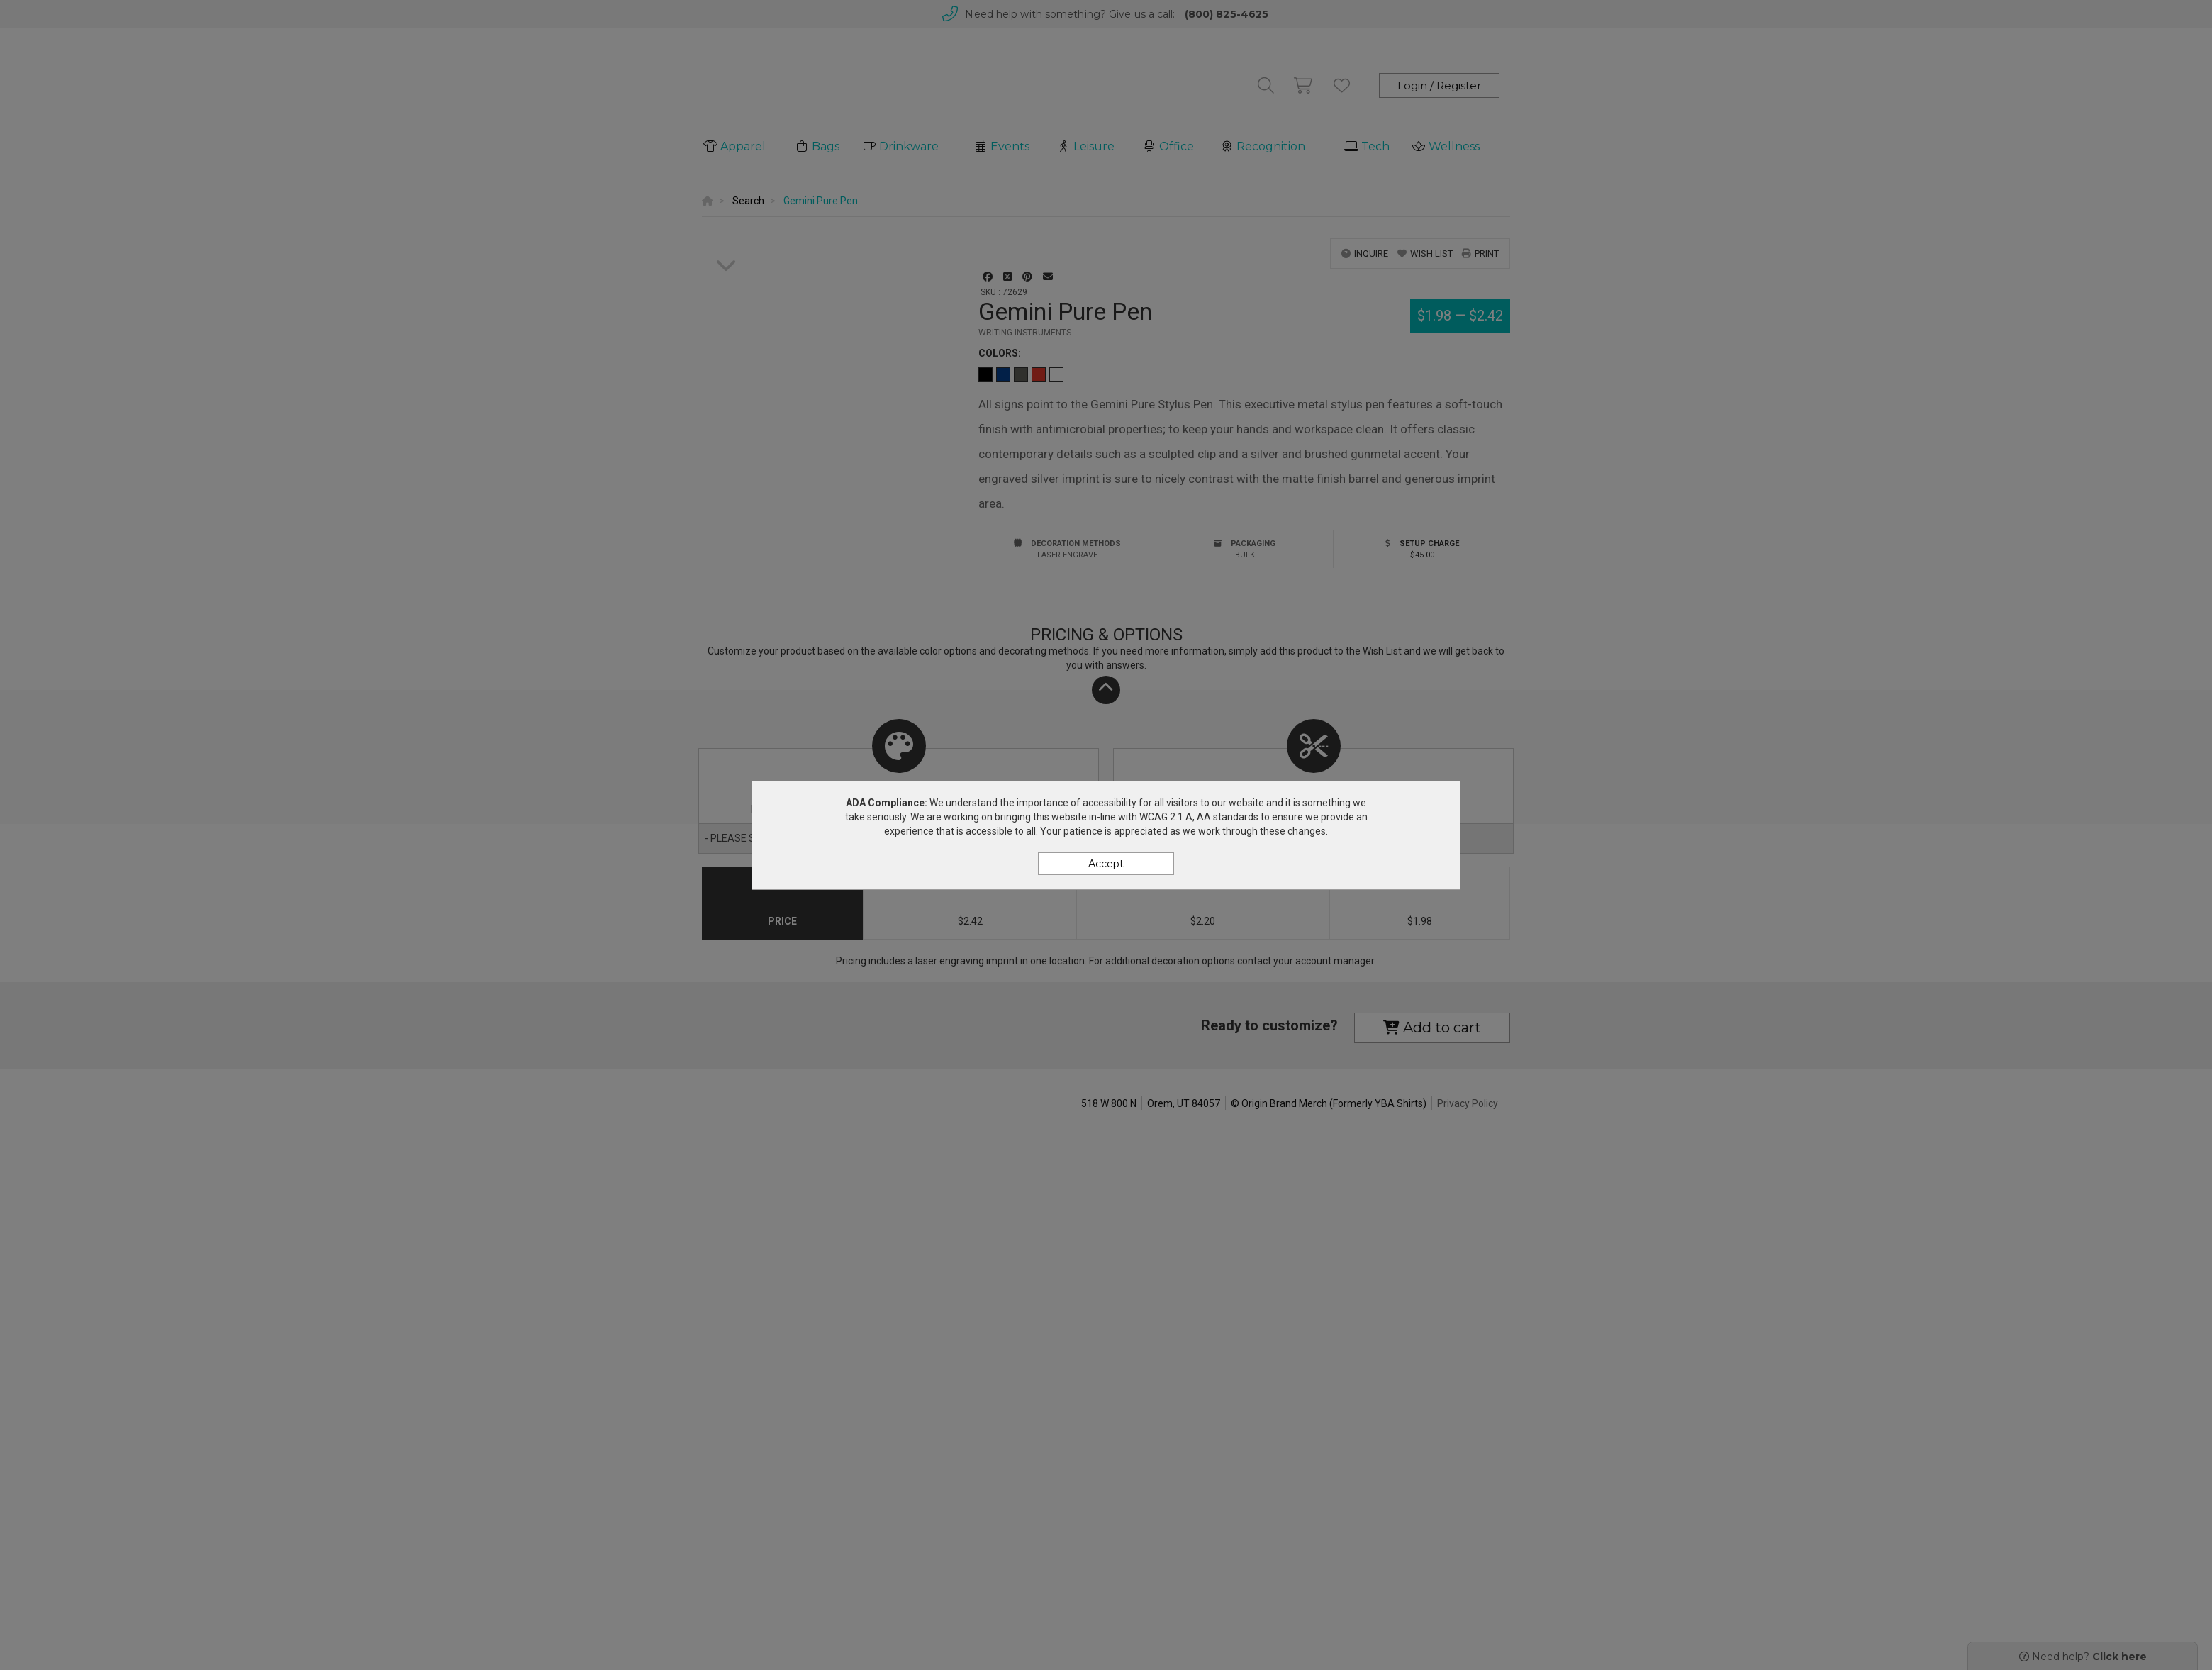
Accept (1106, 863)
